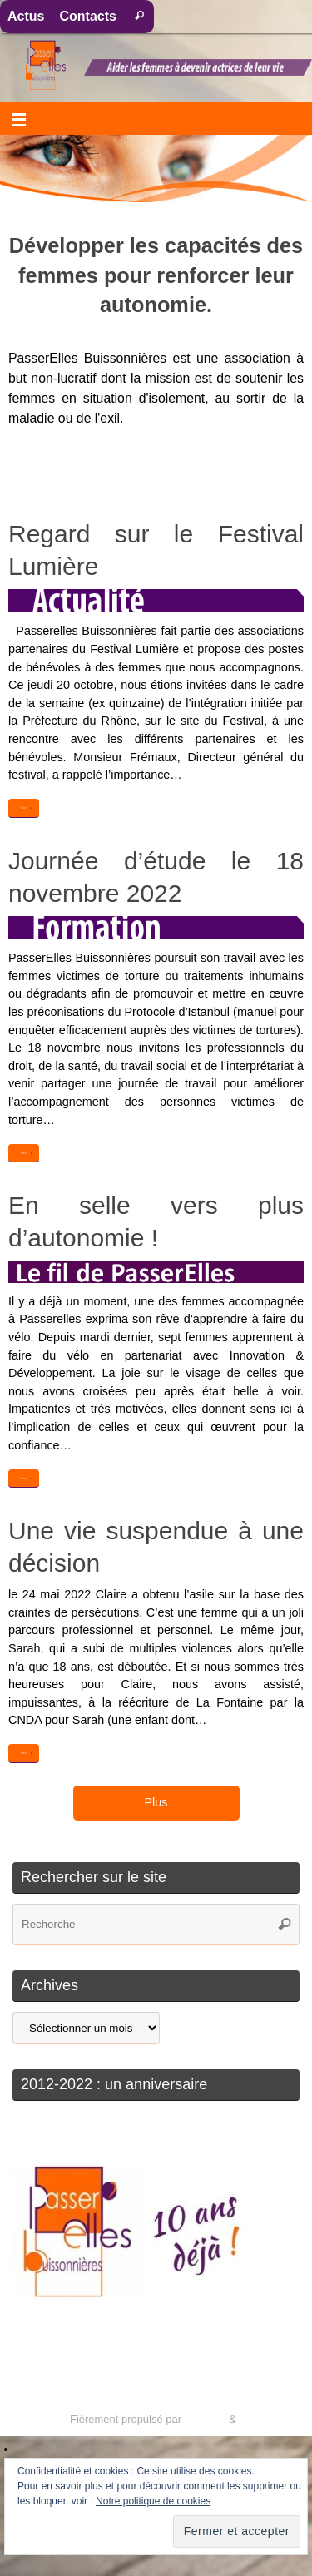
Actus (25, 16)
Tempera (204, 2419)
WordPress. (267, 2419)
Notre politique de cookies (153, 2501)
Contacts (87, 16)
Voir (26, 808)
